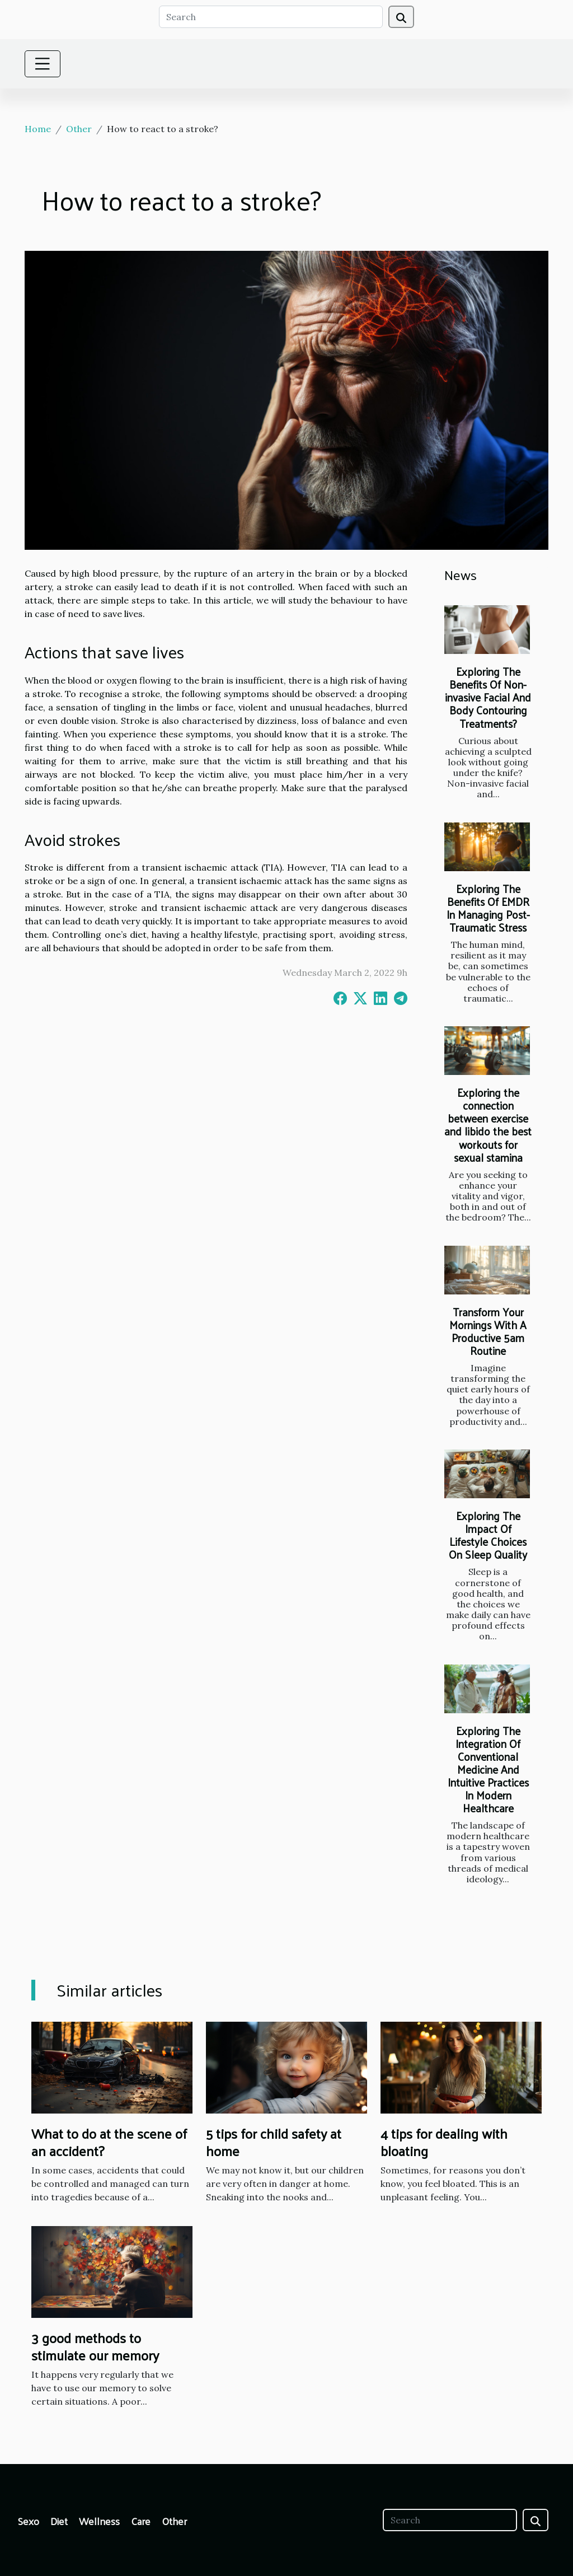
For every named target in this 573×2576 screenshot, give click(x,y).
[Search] (271, 17)
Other (79, 128)
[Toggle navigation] (42, 63)
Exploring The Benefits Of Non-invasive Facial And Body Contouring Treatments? (488, 697)
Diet (59, 2521)
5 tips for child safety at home (273, 2141)
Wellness (99, 2521)
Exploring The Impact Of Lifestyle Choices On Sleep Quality (488, 1535)
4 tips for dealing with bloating (444, 2141)
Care (141, 2521)
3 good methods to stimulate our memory (95, 2346)
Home (38, 128)
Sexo (28, 2521)
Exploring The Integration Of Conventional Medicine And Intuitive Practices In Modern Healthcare (488, 1769)
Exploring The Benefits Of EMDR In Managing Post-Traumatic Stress (488, 908)
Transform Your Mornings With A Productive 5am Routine (488, 1331)
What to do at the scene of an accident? (109, 2141)
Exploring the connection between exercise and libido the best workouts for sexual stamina (488, 1124)
